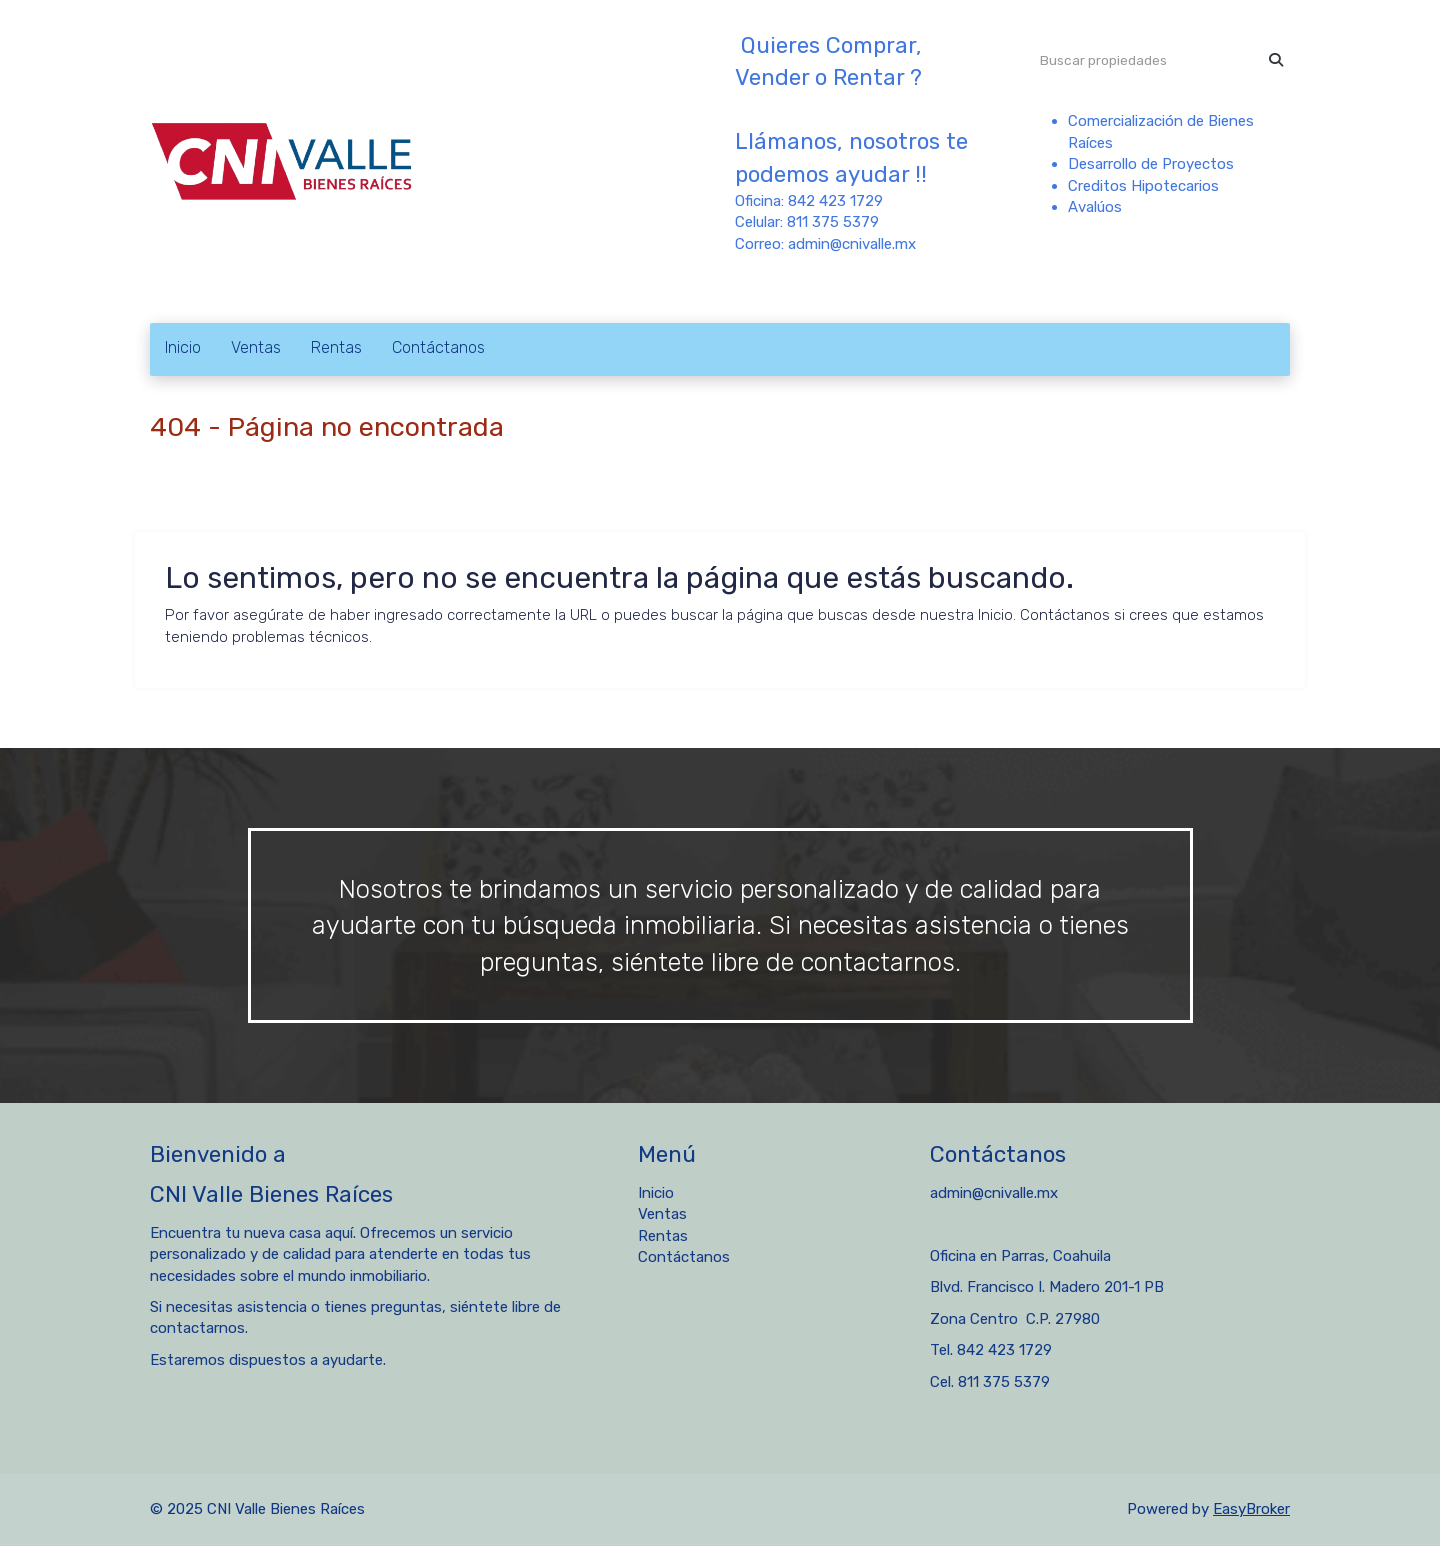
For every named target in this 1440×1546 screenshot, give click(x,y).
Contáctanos (438, 347)
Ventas (256, 347)
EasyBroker (1251, 1509)
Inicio (183, 347)
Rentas (336, 347)
